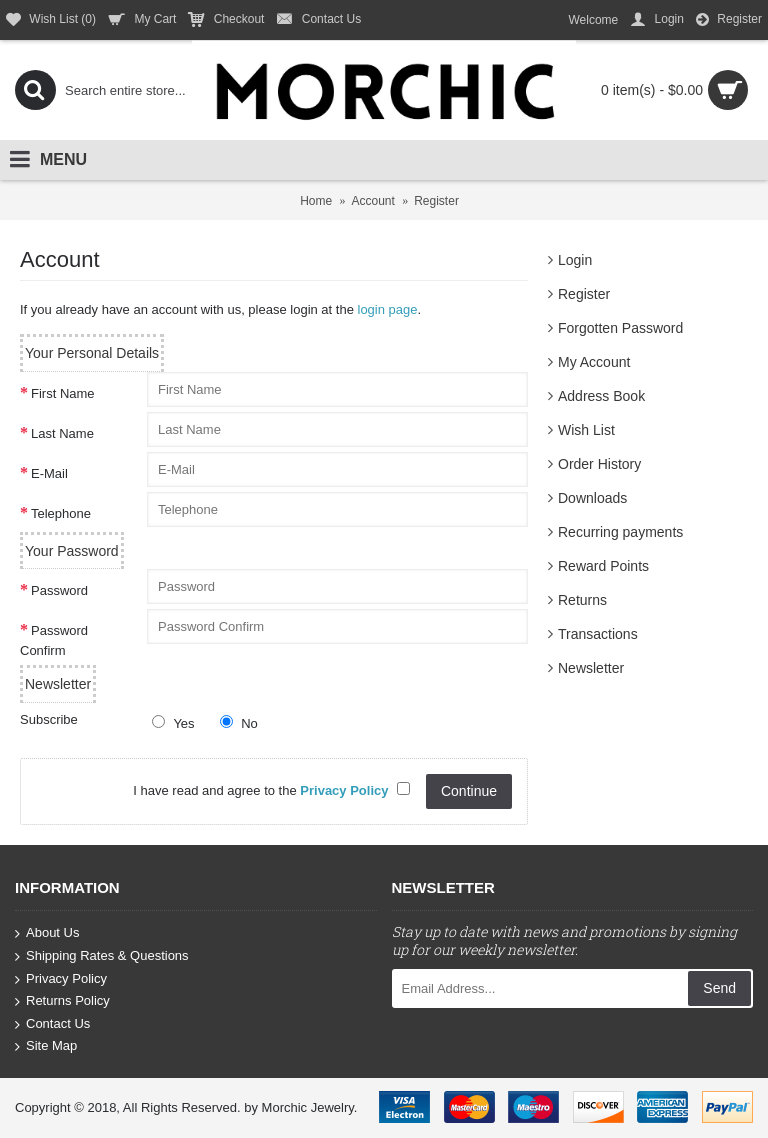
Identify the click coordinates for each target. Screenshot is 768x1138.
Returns (582, 600)
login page (388, 309)
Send (719, 988)
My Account (594, 362)
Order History (599, 464)
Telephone (61, 513)
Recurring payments (620, 532)
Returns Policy (62, 1001)
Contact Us (52, 1024)
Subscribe (49, 719)
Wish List (586, 430)
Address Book (601, 396)
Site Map (46, 1046)
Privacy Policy (61, 978)
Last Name (62, 433)
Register (584, 294)
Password (59, 590)
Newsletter (591, 668)
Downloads (592, 498)
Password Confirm (54, 640)
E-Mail (49, 473)
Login (575, 260)
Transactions (598, 634)
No (239, 723)
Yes (173, 723)
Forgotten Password (620, 328)
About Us (47, 933)
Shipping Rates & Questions (102, 956)
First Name (63, 393)
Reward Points (603, 566)
